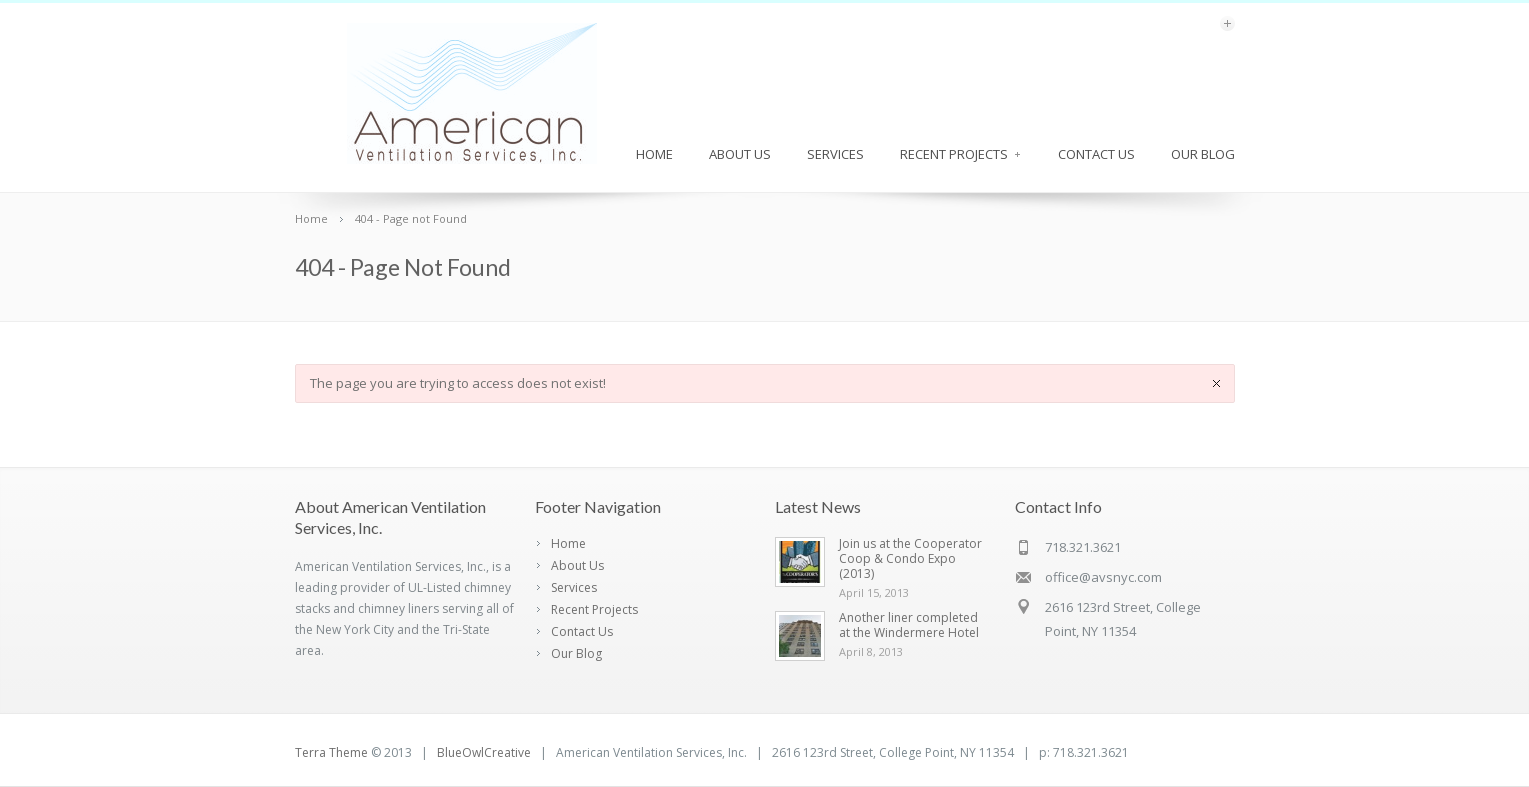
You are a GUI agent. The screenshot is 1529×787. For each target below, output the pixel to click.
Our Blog (1203, 154)
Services (835, 154)
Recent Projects (961, 154)
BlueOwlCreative (484, 752)
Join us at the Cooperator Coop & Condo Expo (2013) (910, 558)
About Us (740, 154)
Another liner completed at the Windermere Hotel (909, 625)
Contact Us (1096, 154)
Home (654, 154)
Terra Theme (331, 752)
